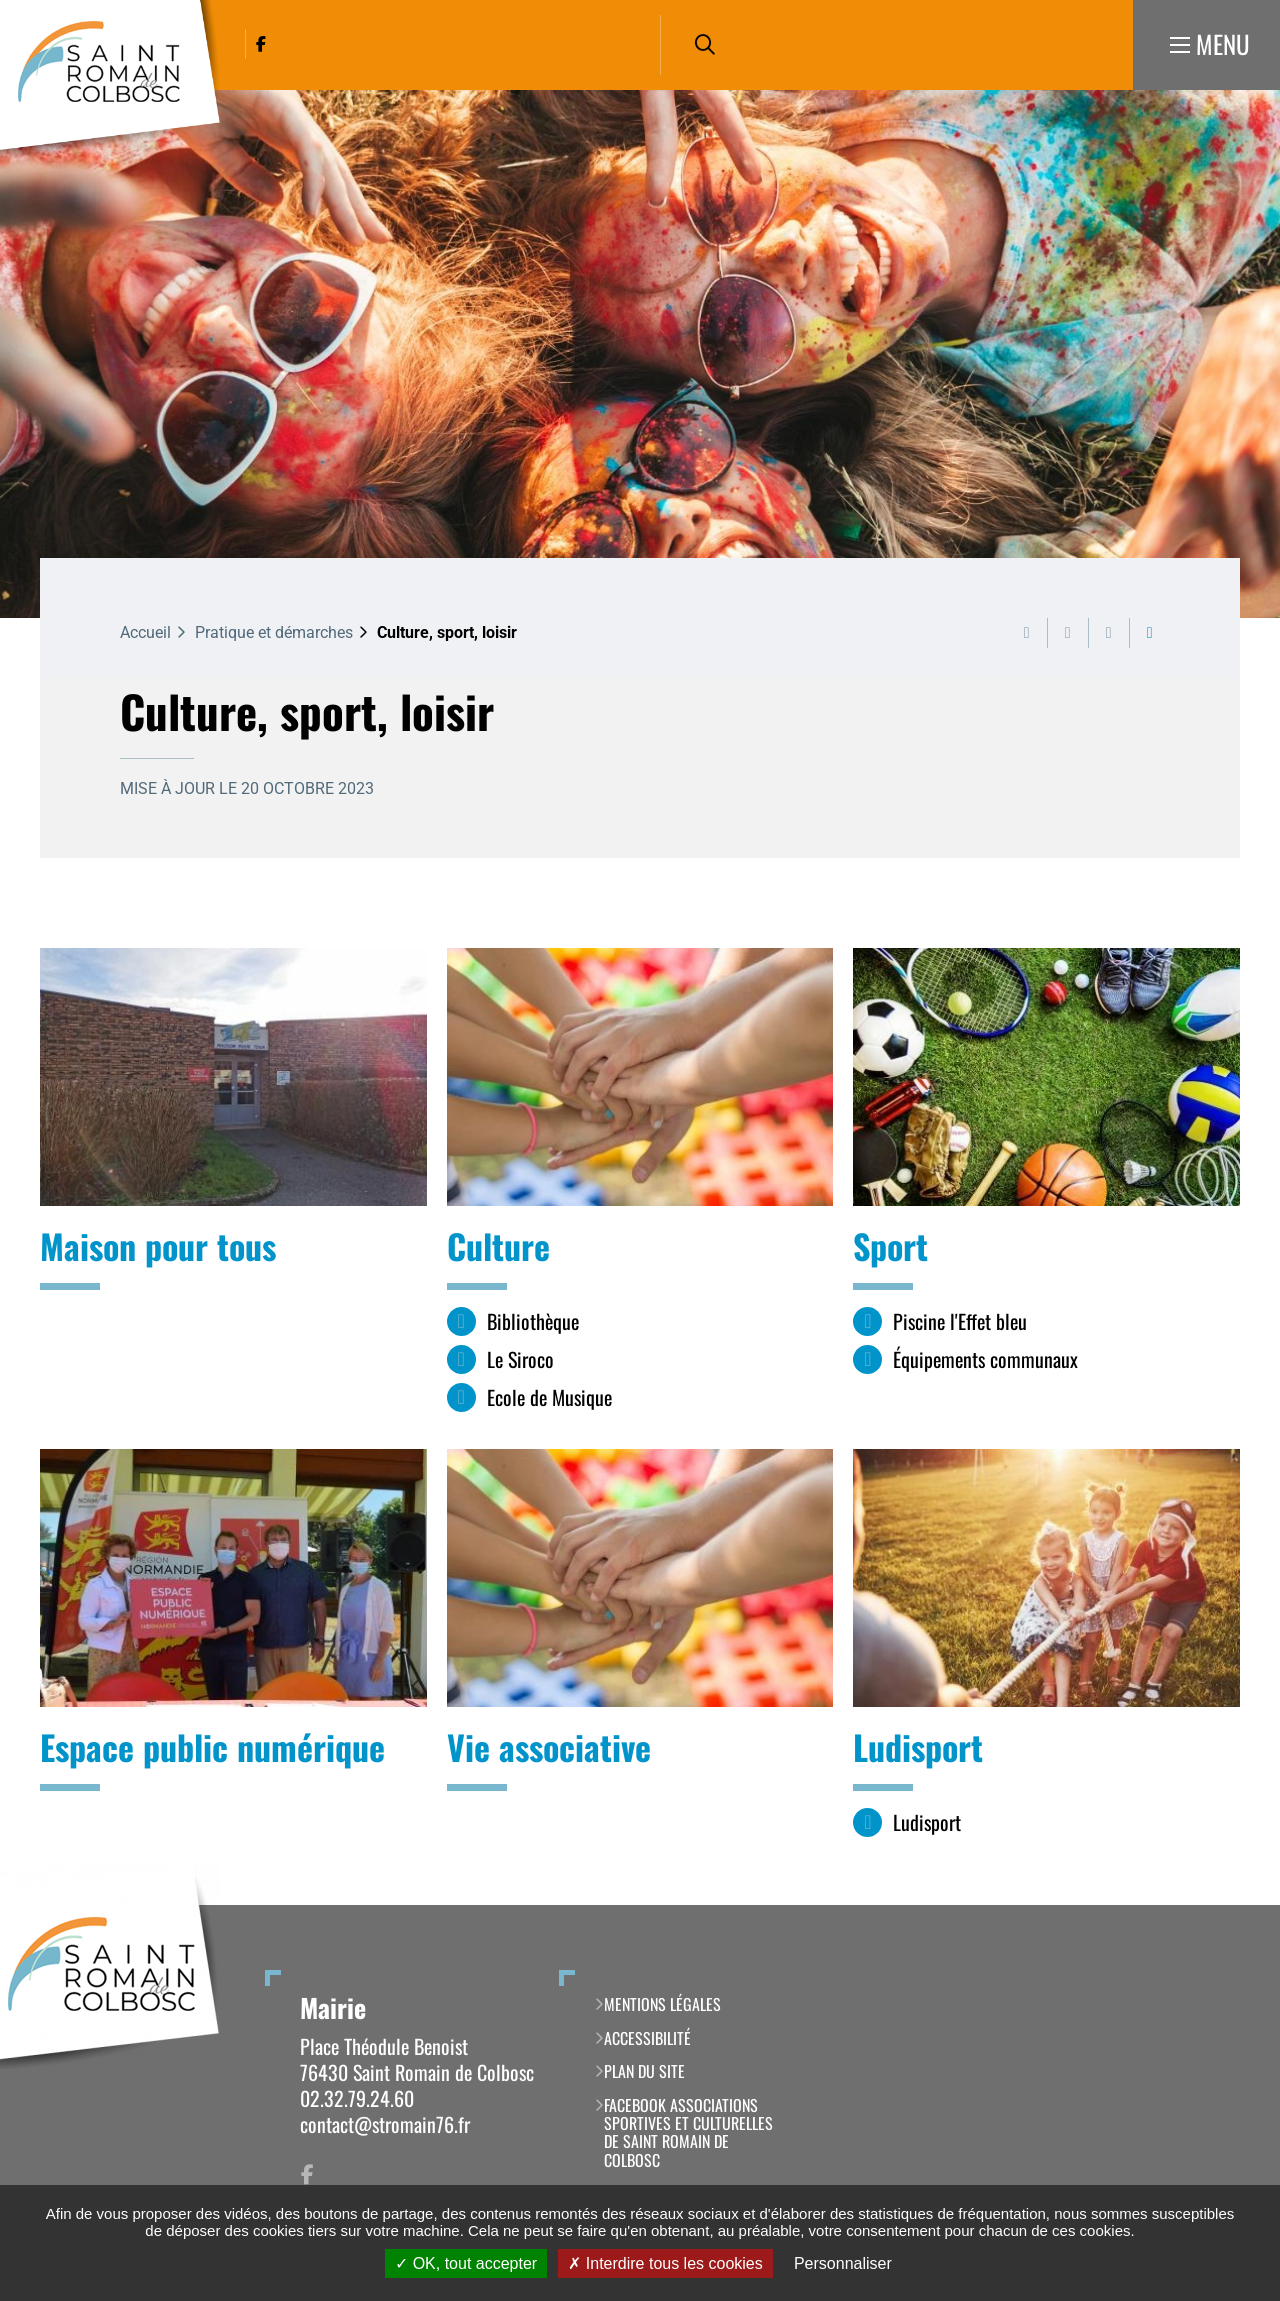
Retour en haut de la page (1235, 1905)
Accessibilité (647, 2038)
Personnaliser (843, 2263)
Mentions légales (662, 2004)
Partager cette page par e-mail (1109, 633)
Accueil (145, 632)
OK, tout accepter (466, 2263)
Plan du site (644, 2071)
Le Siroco (520, 1359)
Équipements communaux (985, 1359)
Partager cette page (1150, 633)
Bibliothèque (533, 1321)
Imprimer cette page (1027, 633)
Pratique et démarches (274, 632)
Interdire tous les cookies (665, 2263)
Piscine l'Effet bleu (960, 1321)
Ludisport (927, 1822)
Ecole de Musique (549, 1397)
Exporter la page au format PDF (1068, 633)
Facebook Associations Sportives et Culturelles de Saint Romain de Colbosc (688, 2133)
